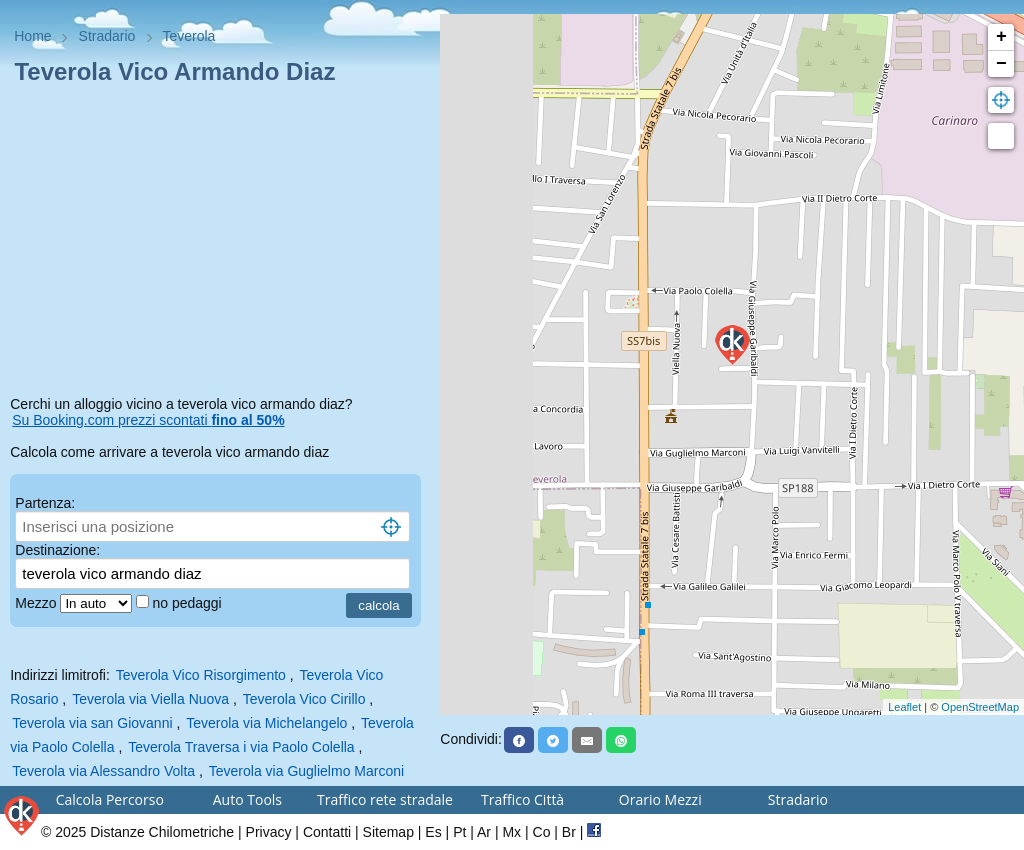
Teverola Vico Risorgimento (201, 675)
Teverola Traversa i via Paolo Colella (241, 747)
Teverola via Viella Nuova (150, 699)
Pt (459, 832)
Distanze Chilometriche (162, 832)
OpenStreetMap (980, 707)
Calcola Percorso (110, 799)
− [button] (1001, 64)
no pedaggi (188, 603)
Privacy (269, 832)
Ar (484, 832)
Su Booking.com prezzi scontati (148, 420)
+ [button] (1001, 37)
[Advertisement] (220, 244)
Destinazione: (57, 550)
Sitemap (388, 832)
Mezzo (37, 603)
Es (433, 832)
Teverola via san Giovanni (92, 723)
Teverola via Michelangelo (266, 723)
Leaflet (904, 707)
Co (542, 832)
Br (569, 832)
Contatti (327, 832)
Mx (511, 832)
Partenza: (45, 503)
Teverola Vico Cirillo (304, 699)
